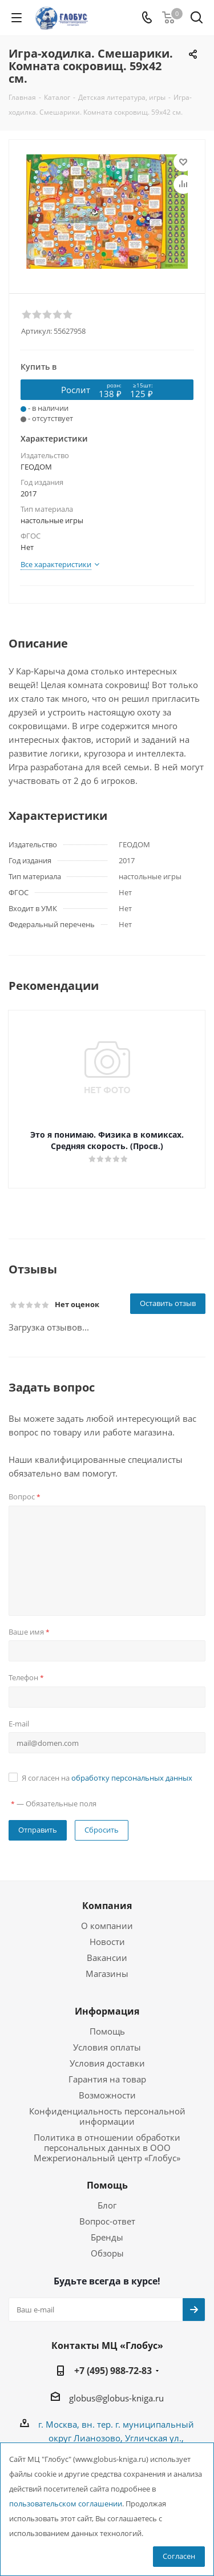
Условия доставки (107, 2063)
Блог (107, 2205)
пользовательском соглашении (65, 2504)
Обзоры (107, 2253)
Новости (107, 1941)
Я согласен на (107, 1778)
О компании (107, 1925)
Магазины (107, 1973)
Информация (107, 2011)
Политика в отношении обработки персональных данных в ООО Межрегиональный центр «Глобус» (107, 2147)
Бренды (107, 2237)
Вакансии (107, 1957)
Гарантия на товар (107, 2079)
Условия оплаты (107, 2047)
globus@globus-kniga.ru (116, 2398)
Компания (107, 1905)
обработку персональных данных (131, 1778)
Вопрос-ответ (107, 2221)
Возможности (107, 2095)
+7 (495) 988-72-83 (113, 2370)
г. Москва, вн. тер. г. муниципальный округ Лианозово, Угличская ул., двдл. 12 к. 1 (116, 2438)
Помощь (107, 2031)
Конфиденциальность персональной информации (107, 2116)
